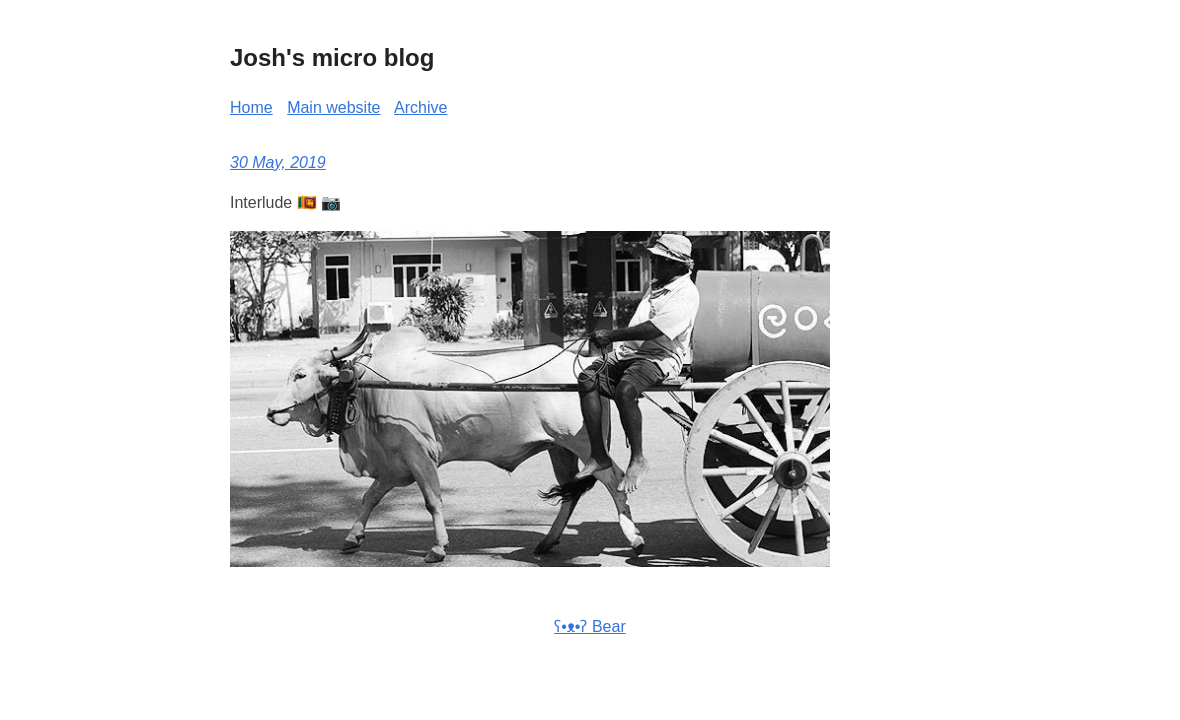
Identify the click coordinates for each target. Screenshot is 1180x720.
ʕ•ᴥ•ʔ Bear (589, 626)
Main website (333, 107)
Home (251, 107)
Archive (420, 107)
